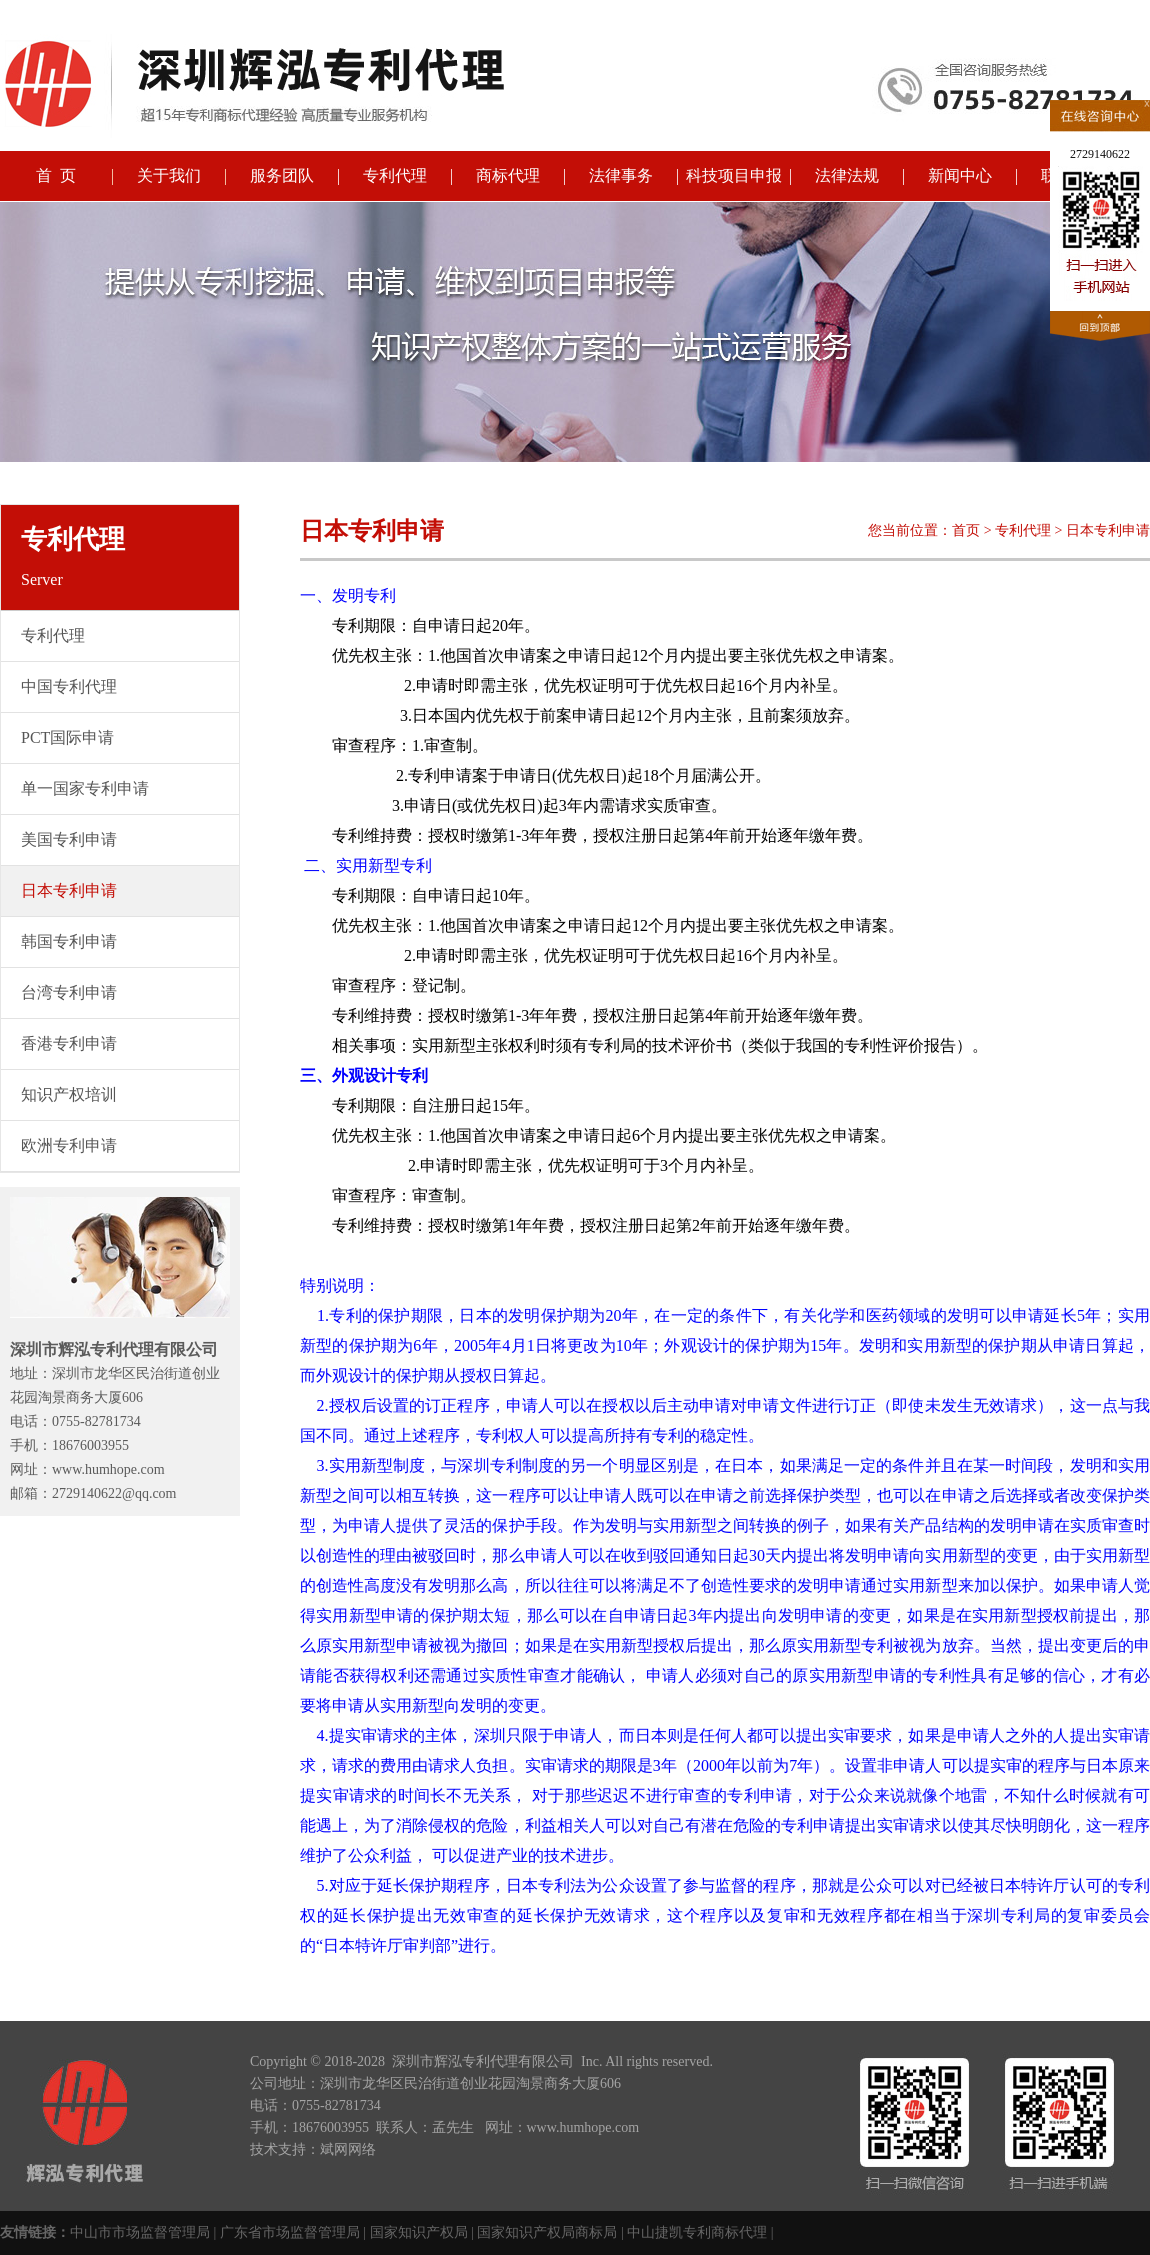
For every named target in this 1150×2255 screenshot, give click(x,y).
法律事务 (621, 175)
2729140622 (1100, 154)
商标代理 (508, 175)
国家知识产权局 (419, 2232)
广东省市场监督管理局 (290, 2232)
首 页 (56, 175)
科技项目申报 (734, 175)
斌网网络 (348, 2149)
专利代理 (395, 175)
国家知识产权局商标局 (547, 2232)
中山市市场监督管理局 (140, 2232)
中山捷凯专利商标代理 (697, 2232)
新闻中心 (960, 175)
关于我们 (169, 175)
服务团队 (282, 175)
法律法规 (847, 175)
